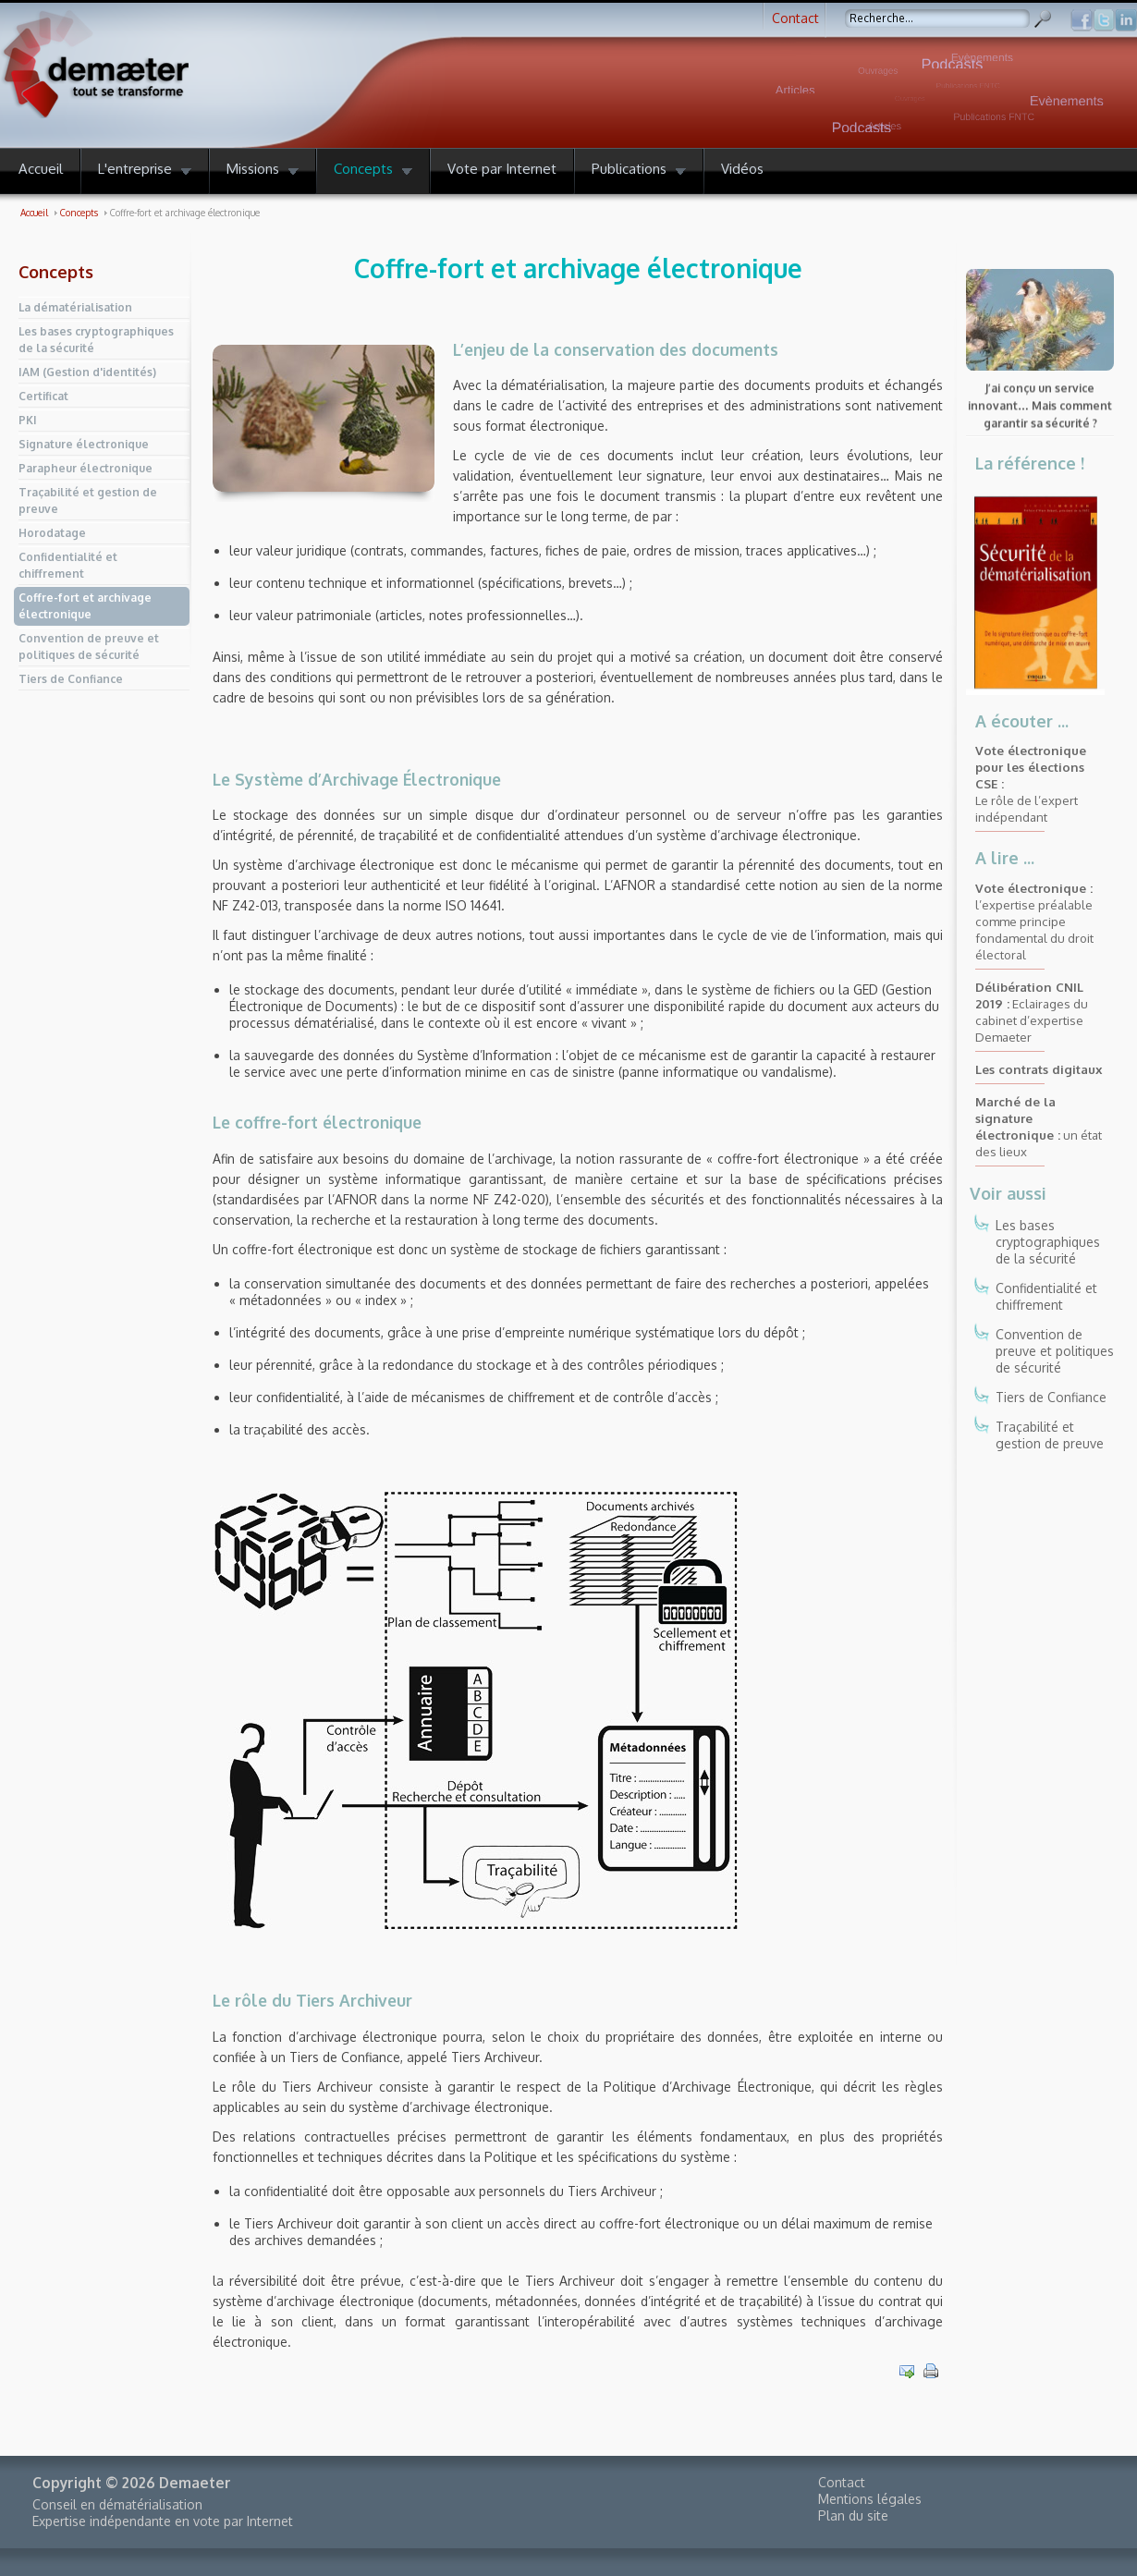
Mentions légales (870, 2499)
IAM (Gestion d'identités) (87, 372)
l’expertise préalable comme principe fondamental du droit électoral (1034, 921)
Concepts (55, 272)
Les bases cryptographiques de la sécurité (96, 339)
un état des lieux (1038, 1126)
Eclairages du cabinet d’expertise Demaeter (1031, 1011)
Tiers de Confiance (70, 679)
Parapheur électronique (85, 468)
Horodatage (52, 533)
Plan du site (853, 2515)
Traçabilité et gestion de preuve (87, 500)
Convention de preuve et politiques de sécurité (88, 646)
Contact (795, 18)
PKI (27, 420)
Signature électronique (83, 444)
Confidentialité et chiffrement (67, 565)
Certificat (43, 396)
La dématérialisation (75, 307)
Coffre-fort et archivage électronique (85, 606)
